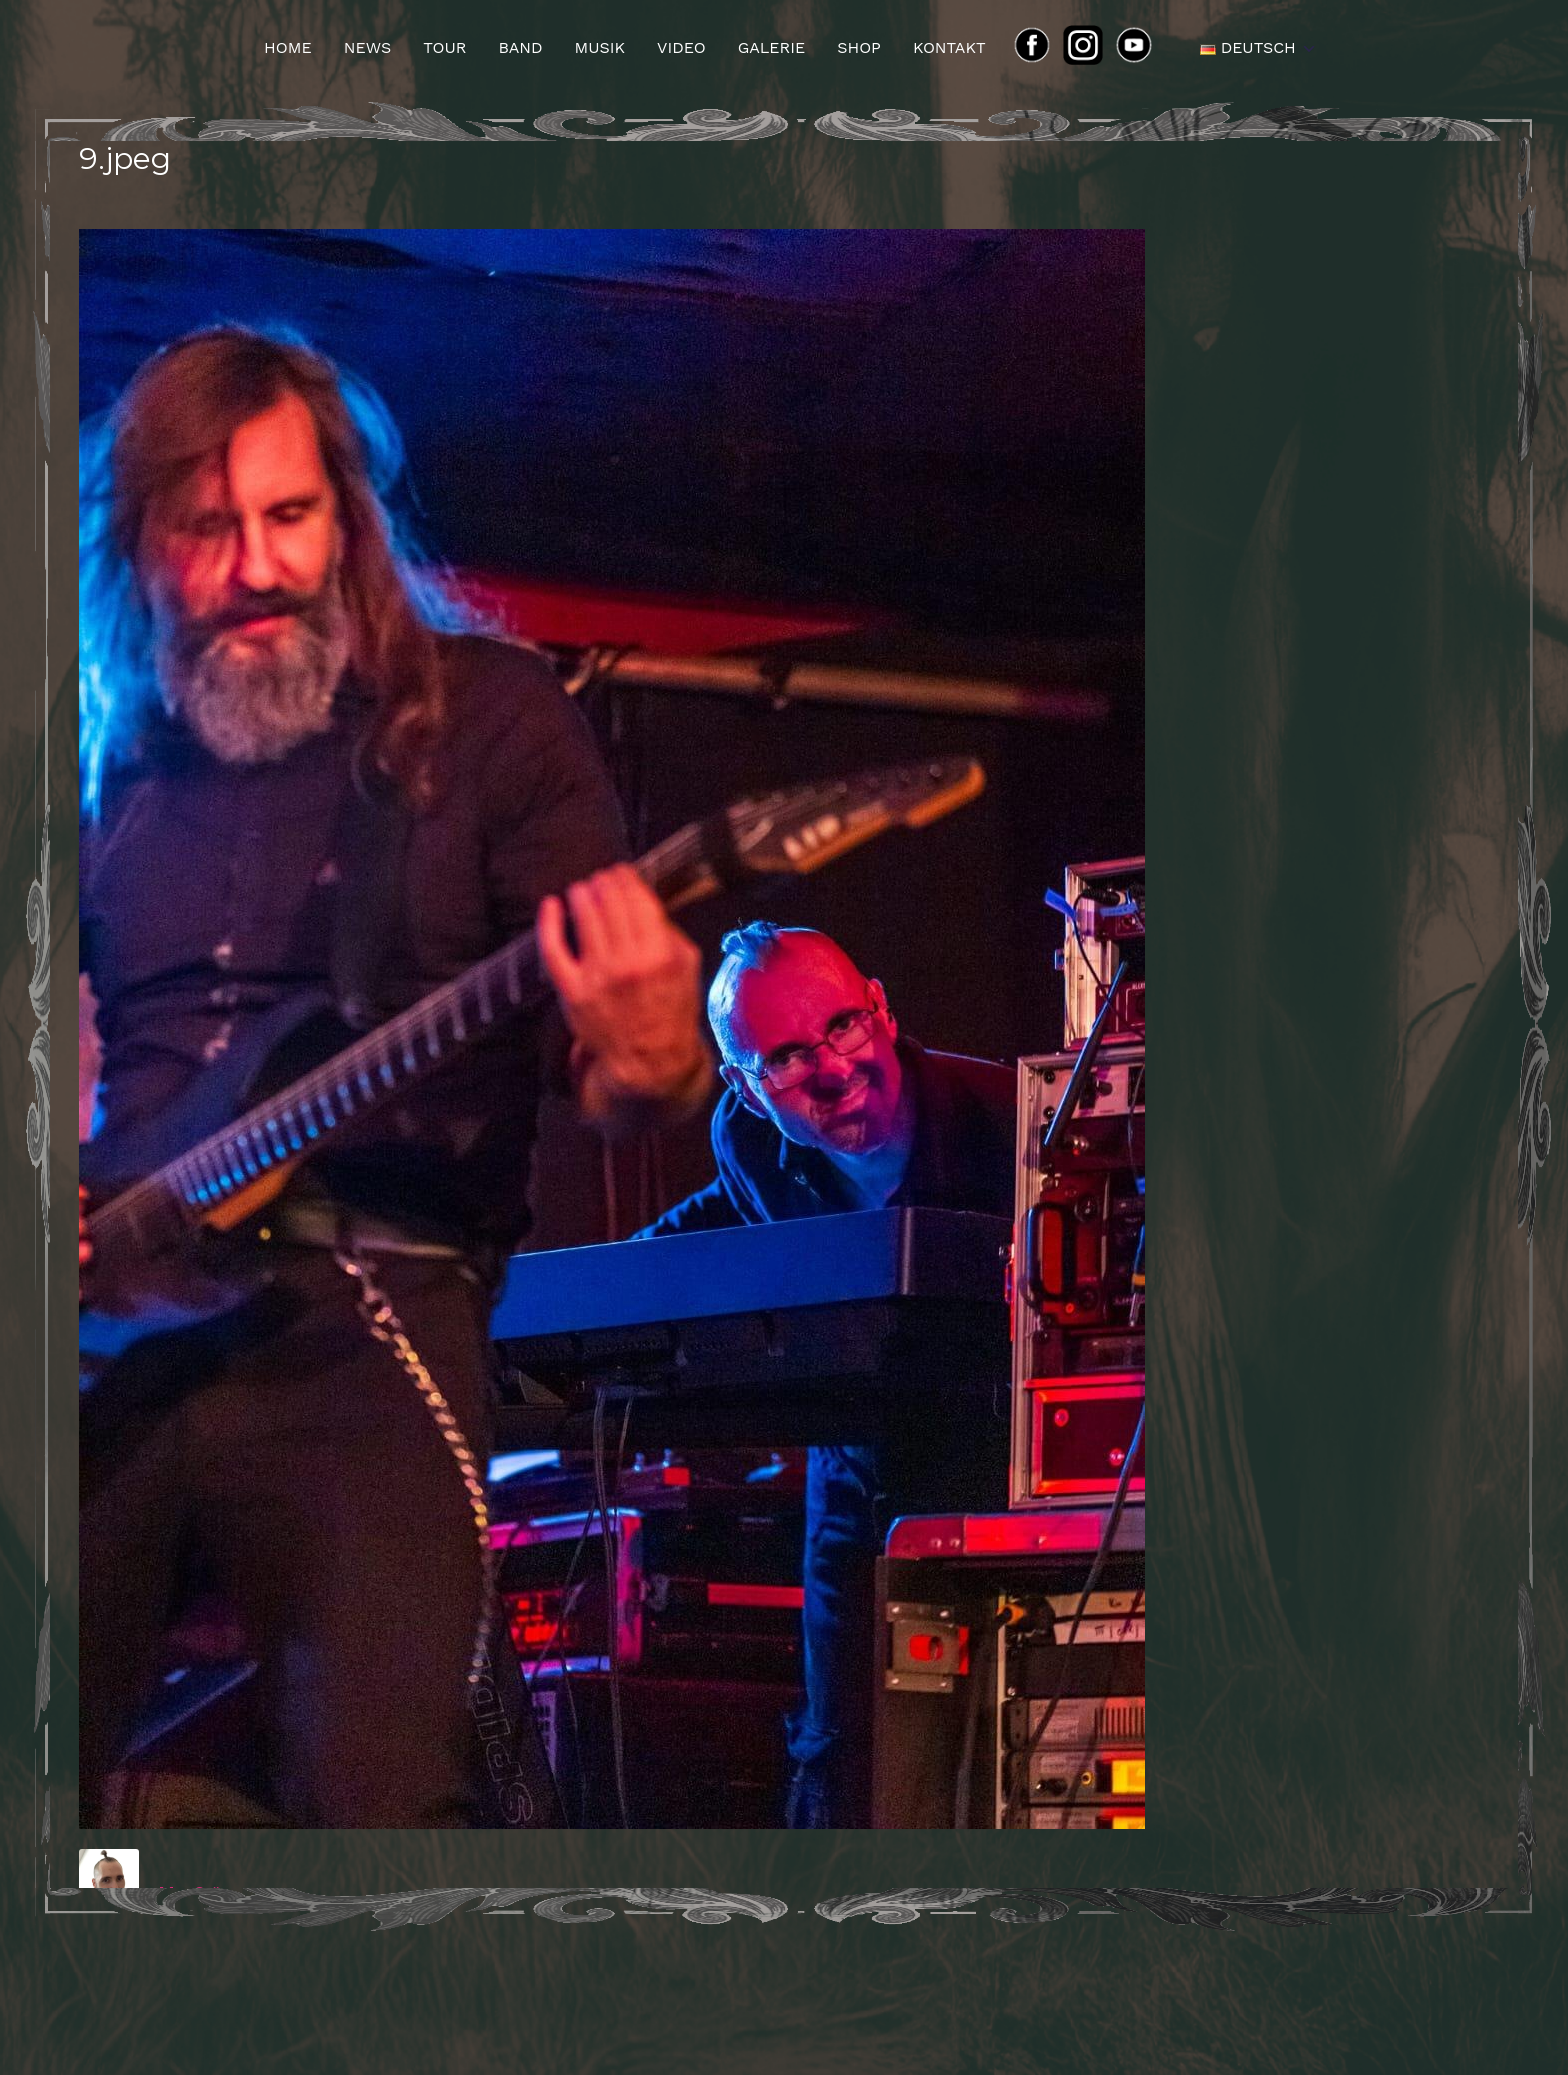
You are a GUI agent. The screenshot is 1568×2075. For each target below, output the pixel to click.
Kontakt (949, 47)
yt (1139, 47)
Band (520, 47)
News (367, 47)
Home (288, 47)
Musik (600, 47)
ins (1091, 47)
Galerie (772, 47)
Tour (444, 47)
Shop (859, 47)
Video (681, 47)
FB (1038, 47)
